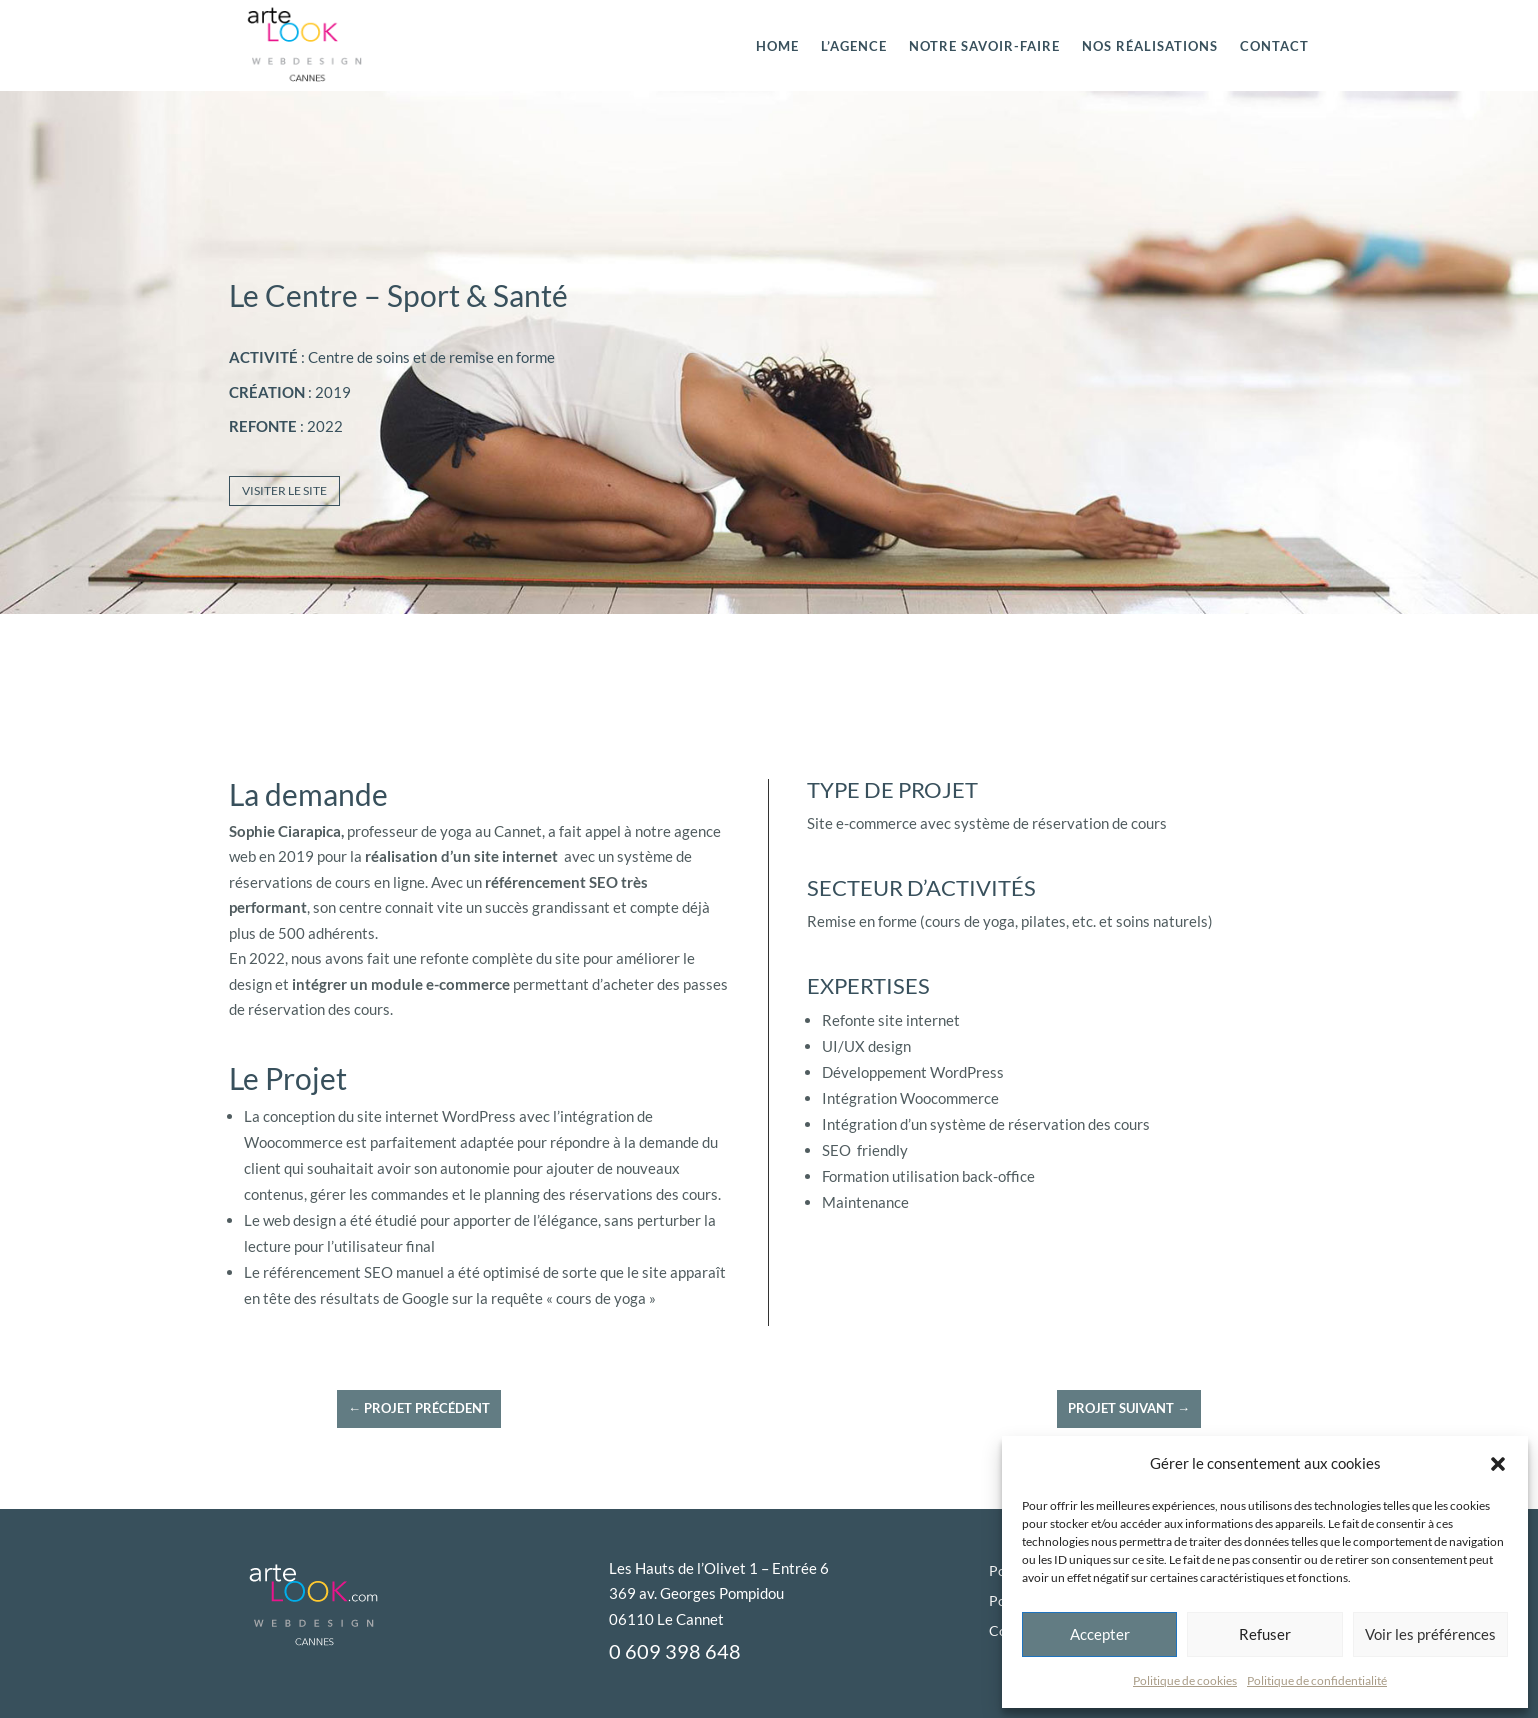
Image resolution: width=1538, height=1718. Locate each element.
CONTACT (1274, 46)
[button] (1498, 1464)
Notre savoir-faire (984, 46)
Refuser (1265, 1634)
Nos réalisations (1150, 46)
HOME (777, 46)
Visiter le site (284, 490)
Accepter (1100, 1634)
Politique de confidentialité (1317, 1680)
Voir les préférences (1430, 1634)
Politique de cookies (1185, 1680)
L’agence (854, 46)
